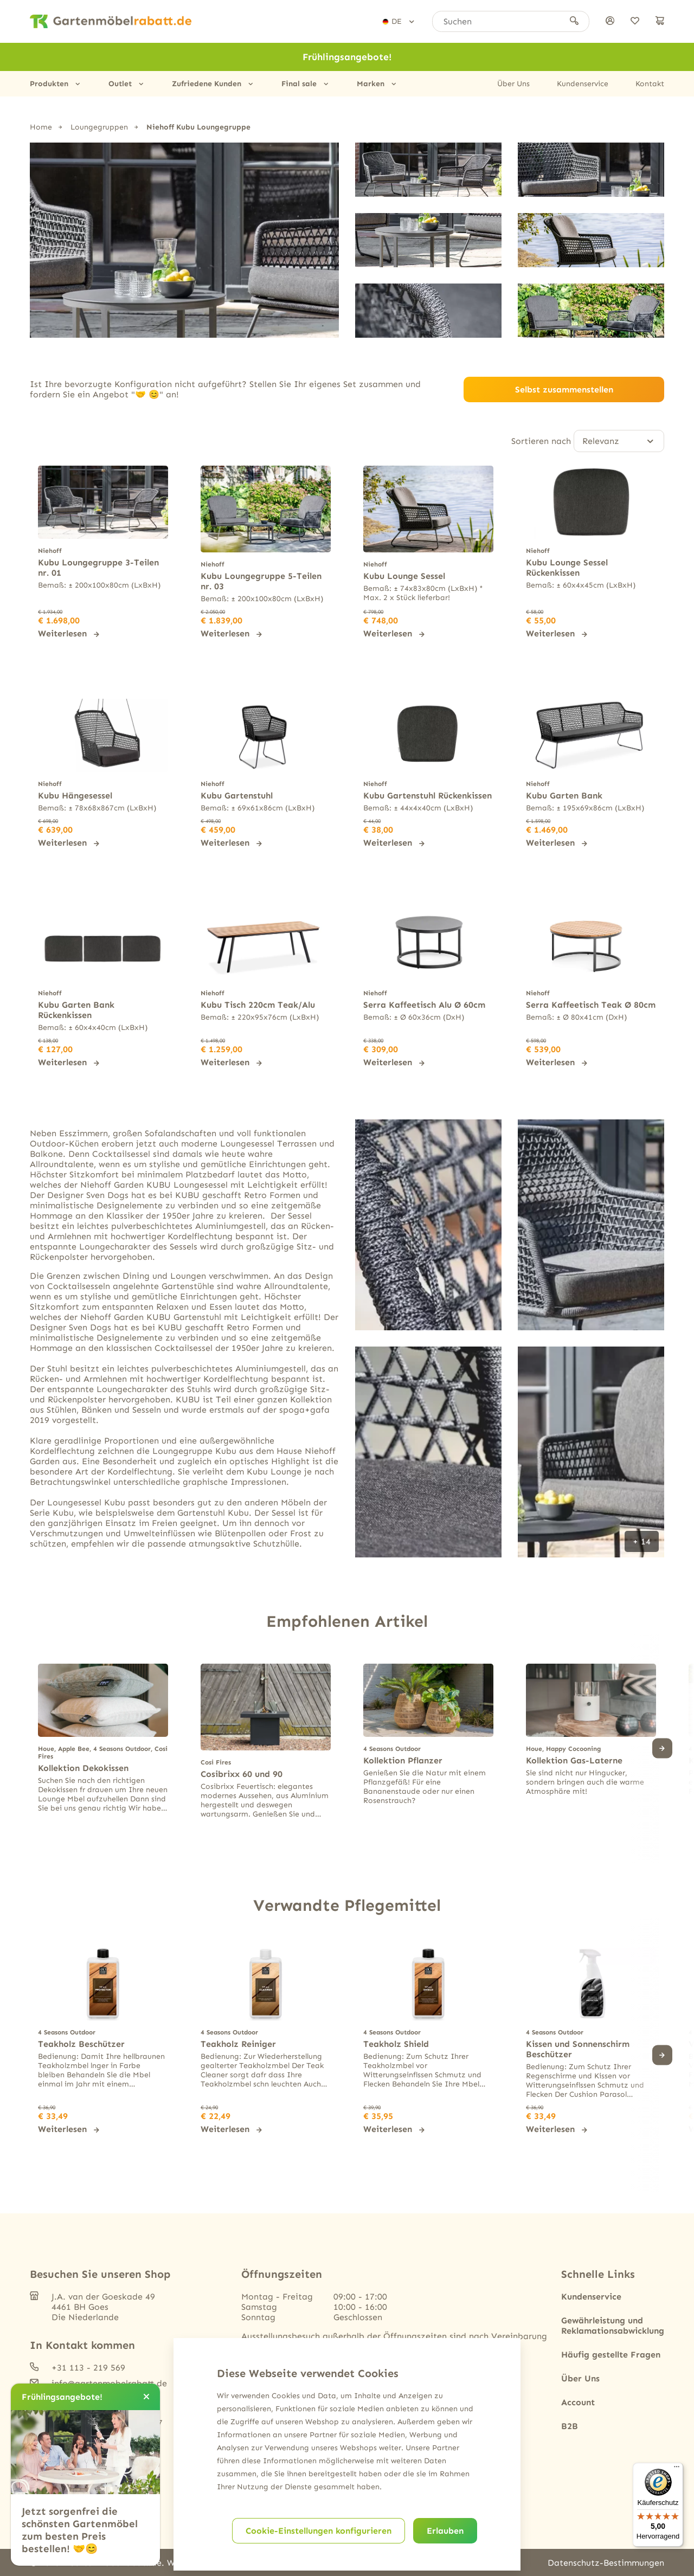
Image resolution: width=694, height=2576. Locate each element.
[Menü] (676, 2469)
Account (578, 2401)
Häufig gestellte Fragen (610, 2353)
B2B (569, 2425)
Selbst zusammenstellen (564, 389)
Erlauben (445, 2531)
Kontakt (649, 83)
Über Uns (513, 83)
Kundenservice (582, 83)
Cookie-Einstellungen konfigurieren (318, 2531)
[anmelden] (610, 21)
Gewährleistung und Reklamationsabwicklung (612, 2324)
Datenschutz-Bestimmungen (606, 2561)
